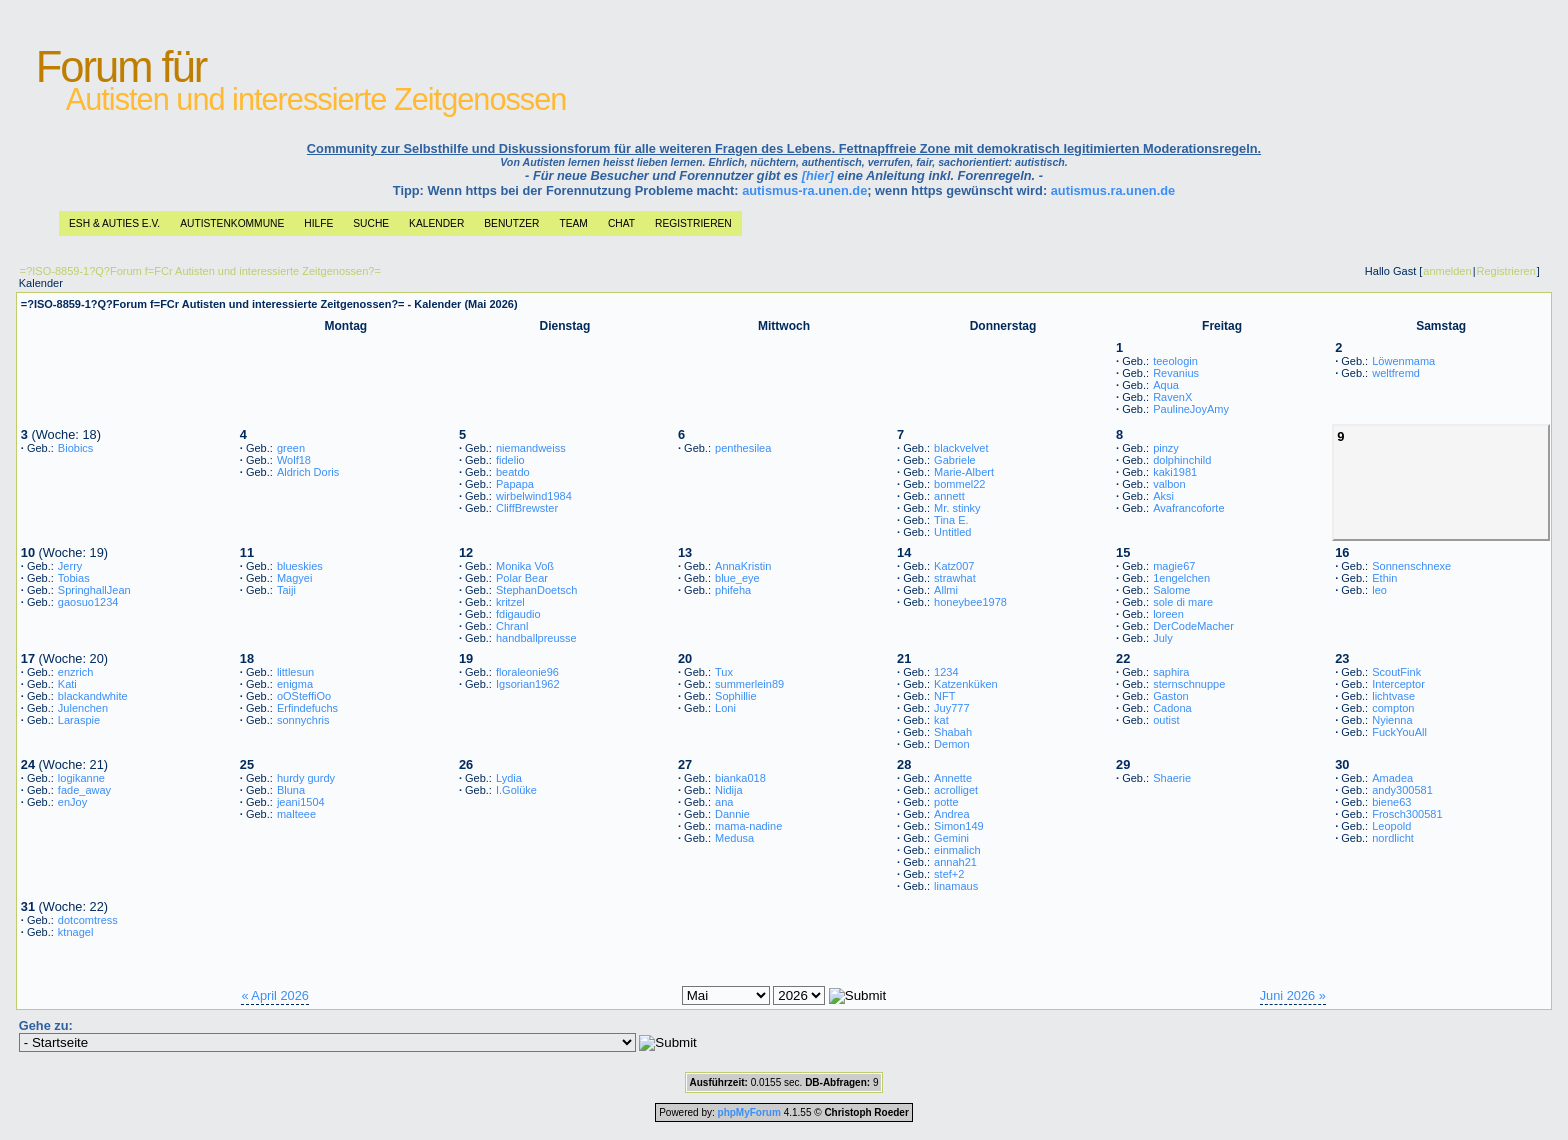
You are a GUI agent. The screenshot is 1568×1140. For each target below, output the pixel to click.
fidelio (510, 460)
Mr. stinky (957, 508)
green (291, 448)
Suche (371, 223)
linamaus (956, 886)
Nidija (729, 790)
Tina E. (951, 520)
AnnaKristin (743, 566)
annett (949, 496)
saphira (1171, 672)
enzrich (75, 672)
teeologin (1175, 361)
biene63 (1391, 802)
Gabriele (955, 460)
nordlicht (1393, 838)
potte (946, 802)
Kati (67, 684)
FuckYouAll (1399, 732)
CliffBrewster (527, 508)
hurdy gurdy (306, 778)
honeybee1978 (970, 602)
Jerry (70, 566)
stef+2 (949, 874)
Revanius (1176, 373)
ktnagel (75, 932)
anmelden (1447, 271)
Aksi (1163, 496)
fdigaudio (518, 614)
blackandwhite (93, 696)
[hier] (818, 175)
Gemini (951, 838)
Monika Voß (525, 566)
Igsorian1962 (528, 684)
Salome (1171, 590)
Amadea (1392, 778)
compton (1393, 708)
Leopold (1391, 826)
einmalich (957, 850)
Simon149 (959, 826)
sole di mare (1183, 602)
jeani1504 (301, 802)
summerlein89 (749, 684)
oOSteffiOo (304, 696)
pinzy (1166, 448)
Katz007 (954, 566)
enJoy (72, 802)
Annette (953, 778)
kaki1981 (1175, 472)
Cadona (1172, 708)
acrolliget (956, 790)
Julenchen (83, 708)
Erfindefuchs (307, 708)
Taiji (286, 590)
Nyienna (1392, 720)
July (1163, 638)
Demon (951, 744)
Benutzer (511, 223)
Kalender (436, 223)
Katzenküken (966, 684)
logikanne (81, 778)
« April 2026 (275, 995)
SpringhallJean (94, 590)
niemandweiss (531, 448)
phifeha (733, 590)
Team (573, 223)
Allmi (946, 590)
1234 (946, 672)
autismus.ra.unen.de (1113, 190)
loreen (1168, 614)
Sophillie (736, 696)
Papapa (515, 484)
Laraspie (79, 720)
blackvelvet (961, 448)
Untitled (952, 532)
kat (941, 720)
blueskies (300, 566)
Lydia (509, 778)
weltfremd (1396, 373)
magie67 (1174, 566)
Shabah (953, 732)
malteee (296, 814)
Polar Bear (522, 578)
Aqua (1166, 385)
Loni (725, 708)
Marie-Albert (964, 472)
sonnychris (303, 720)
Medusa (734, 838)
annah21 (955, 862)
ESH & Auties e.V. (114, 223)
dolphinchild (1182, 460)
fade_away (84, 790)
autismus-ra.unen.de (804, 190)
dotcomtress (88, 920)
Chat (621, 223)
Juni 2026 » (1293, 995)
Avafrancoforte (1188, 508)
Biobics (75, 448)
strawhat (955, 578)
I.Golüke (516, 790)
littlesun (295, 672)
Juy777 (951, 708)
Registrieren (693, 223)
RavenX (1172, 397)
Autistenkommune (232, 223)
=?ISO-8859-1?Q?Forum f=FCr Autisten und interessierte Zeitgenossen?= (200, 271)
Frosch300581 (1407, 814)
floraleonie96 (527, 672)
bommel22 (959, 484)
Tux (724, 672)
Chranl (512, 626)
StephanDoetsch (536, 590)
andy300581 (1402, 790)
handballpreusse (536, 638)
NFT (944, 696)
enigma (295, 684)
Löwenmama (1403, 361)
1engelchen (1181, 578)
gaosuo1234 (88, 602)
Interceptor (1398, 684)
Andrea (951, 814)
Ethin (1384, 578)
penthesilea (743, 448)
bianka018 (740, 778)
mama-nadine (748, 826)
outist (1166, 720)
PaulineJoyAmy (1191, 409)
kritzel (510, 602)
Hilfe (318, 223)
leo (1379, 590)
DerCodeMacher (1193, 626)
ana (724, 802)
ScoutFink (1396, 672)
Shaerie (1172, 778)
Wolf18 (294, 460)
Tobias (74, 578)
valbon (1169, 484)
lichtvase (1393, 696)
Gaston (1170, 696)
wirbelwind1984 (534, 496)
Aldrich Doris (308, 472)
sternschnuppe (1189, 684)
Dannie (732, 814)
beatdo (513, 472)
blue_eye (737, 578)
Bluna (291, 790)
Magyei (294, 578)
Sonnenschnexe (1411, 566)
